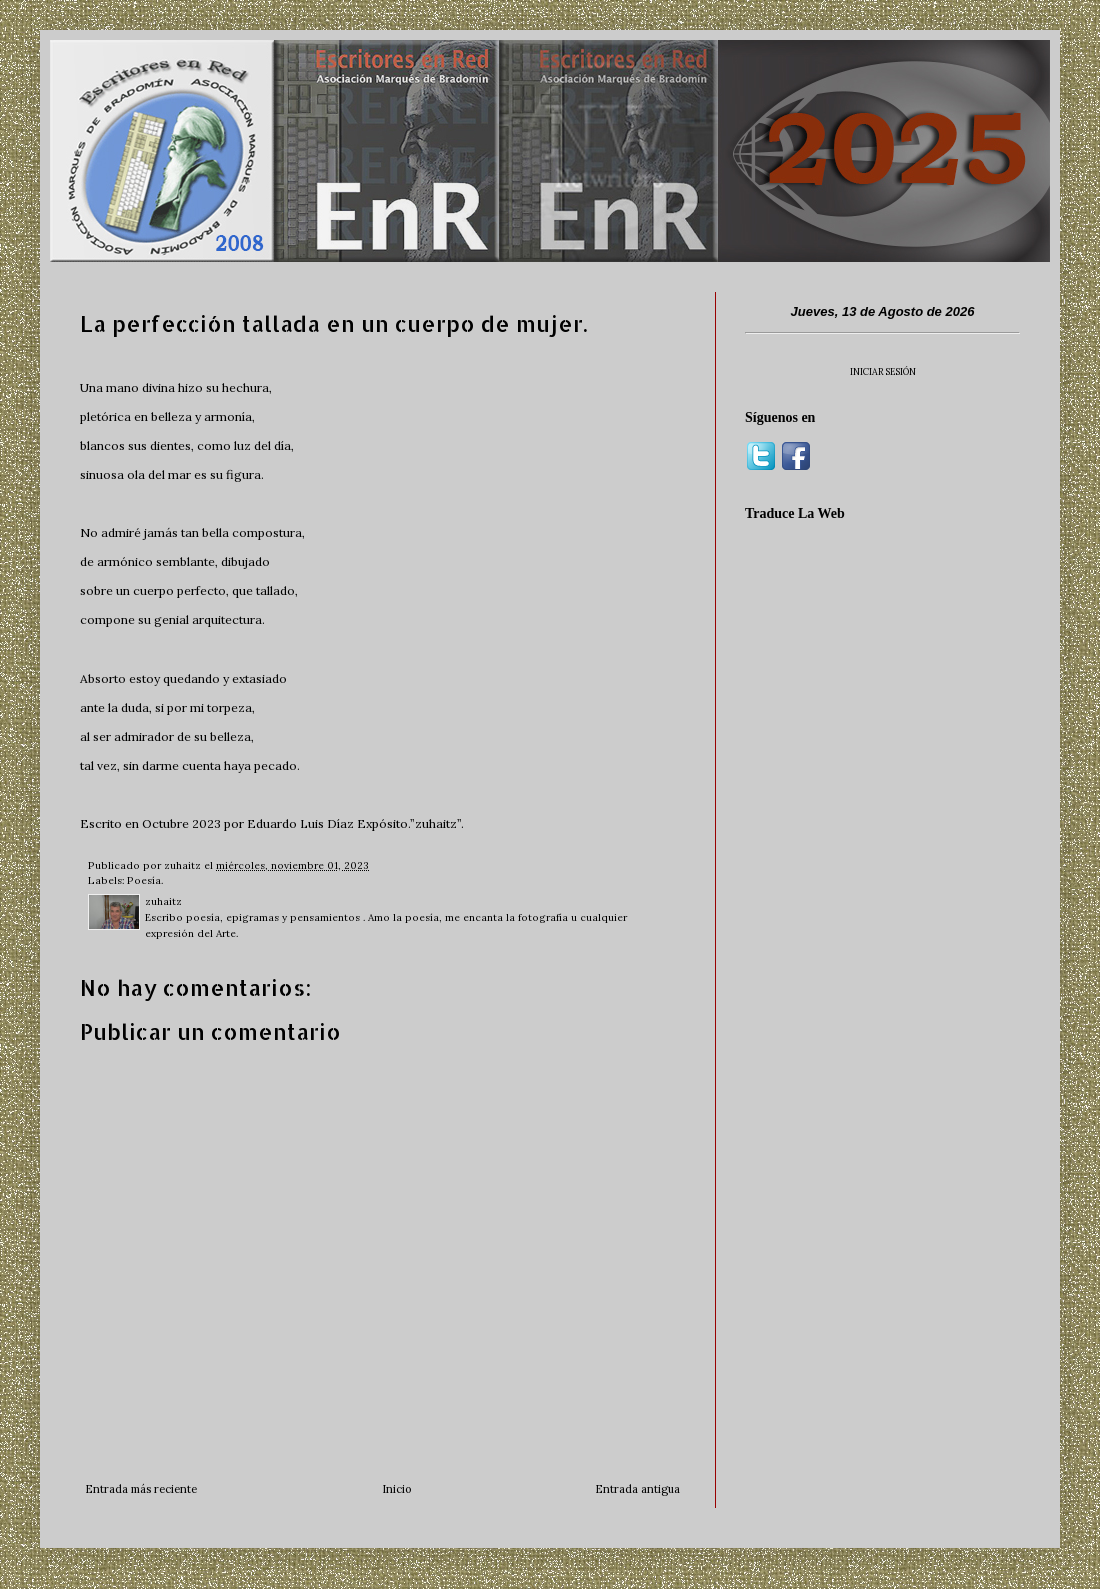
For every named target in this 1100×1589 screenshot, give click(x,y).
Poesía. (145, 880)
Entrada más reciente (141, 1489)
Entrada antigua (637, 1489)
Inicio (396, 1489)
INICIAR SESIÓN (883, 371)
